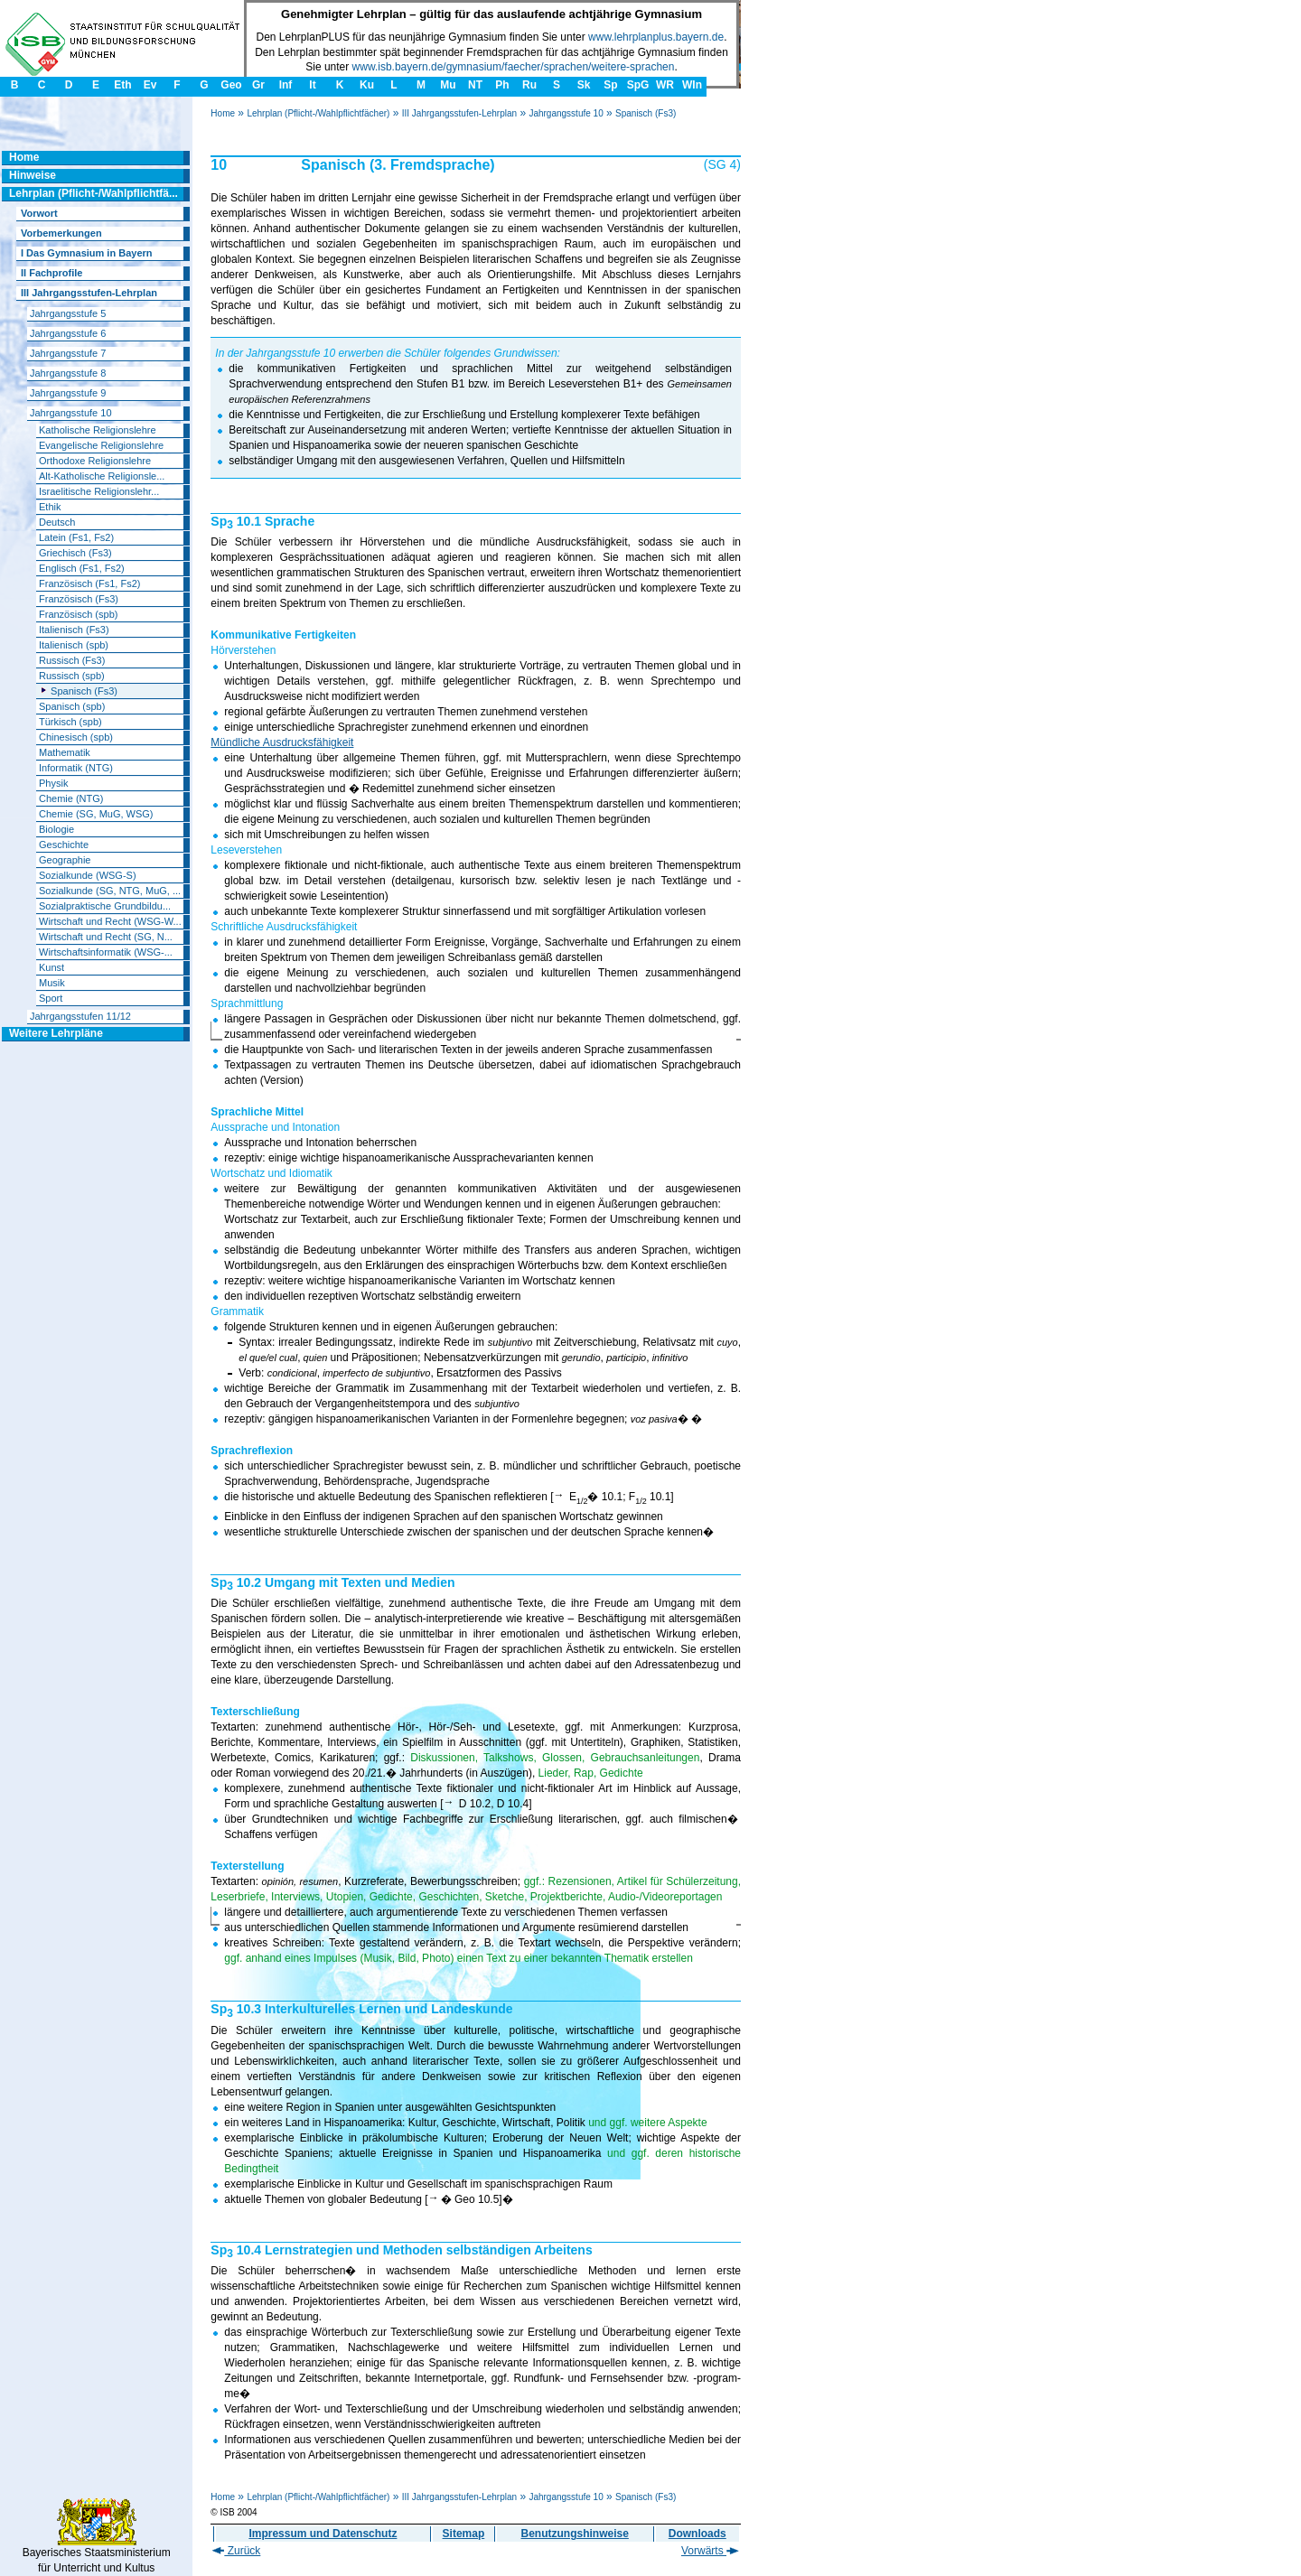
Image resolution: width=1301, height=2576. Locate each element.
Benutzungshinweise (575, 2533)
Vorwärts (710, 2550)
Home (223, 113)
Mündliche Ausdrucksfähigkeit (282, 742)
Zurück (236, 2550)
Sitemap (464, 2533)
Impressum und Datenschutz (322, 2533)
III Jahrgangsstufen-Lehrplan (459, 113)
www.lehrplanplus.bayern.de (656, 37)
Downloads (697, 2533)
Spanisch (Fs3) (645, 113)
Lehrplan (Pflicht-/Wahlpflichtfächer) (318, 113)
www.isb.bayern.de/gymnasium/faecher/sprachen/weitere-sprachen (513, 67)
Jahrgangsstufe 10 (566, 113)
